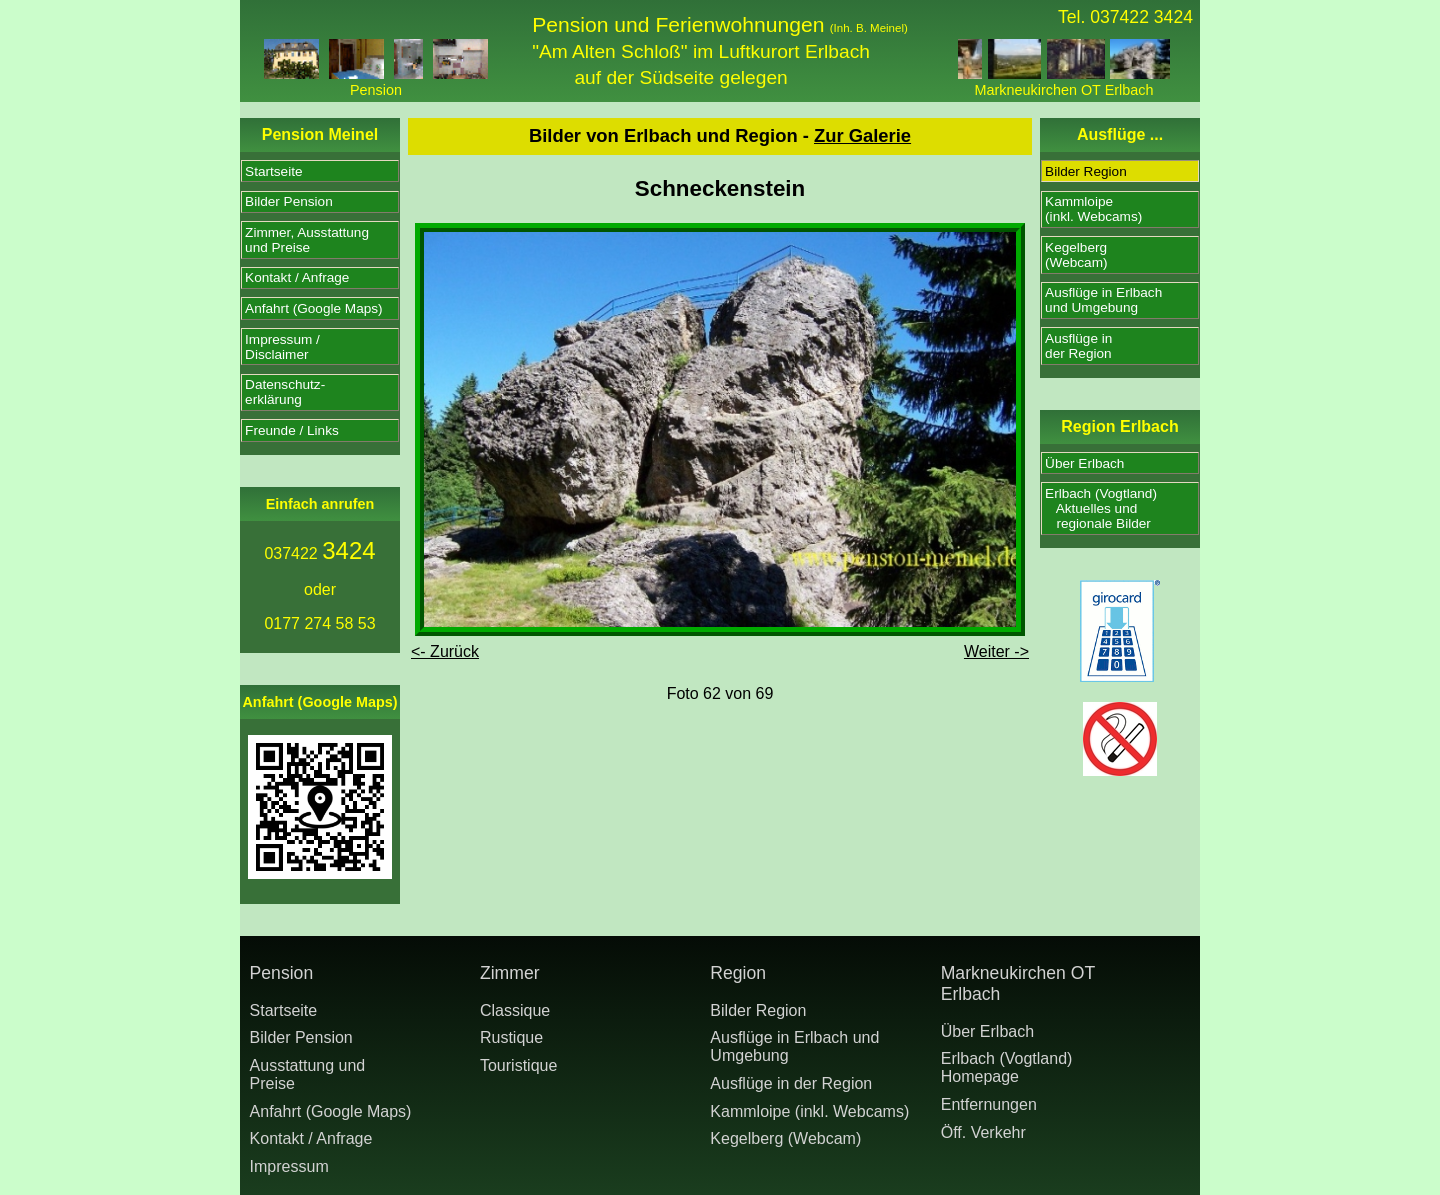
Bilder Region (1086, 171)
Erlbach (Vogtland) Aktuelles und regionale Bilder (1101, 508)
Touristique (518, 1065)
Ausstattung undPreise (308, 1074)
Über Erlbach (1084, 463)
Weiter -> (996, 651)
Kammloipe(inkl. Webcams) (1093, 209)
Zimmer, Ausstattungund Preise (307, 240)
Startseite (273, 171)
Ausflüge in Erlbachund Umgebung (1103, 300)
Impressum (289, 1166)
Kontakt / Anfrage (297, 277)
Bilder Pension (289, 201)
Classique (515, 1010)
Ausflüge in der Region (791, 1083)
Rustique (511, 1037)
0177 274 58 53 (319, 623)
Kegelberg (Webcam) (785, 1138)
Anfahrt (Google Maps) (314, 308)
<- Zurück (445, 651)
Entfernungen (989, 1104)
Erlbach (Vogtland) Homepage (1007, 1067)
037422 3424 (1141, 17)
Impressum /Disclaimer (282, 347)
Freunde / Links (292, 430)
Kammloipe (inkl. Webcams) (809, 1111)
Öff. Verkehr (983, 1132)
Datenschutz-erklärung (285, 392)
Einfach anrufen (320, 504)
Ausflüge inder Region (1078, 346)
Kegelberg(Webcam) (1076, 255)
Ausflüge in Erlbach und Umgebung (794, 1046)
